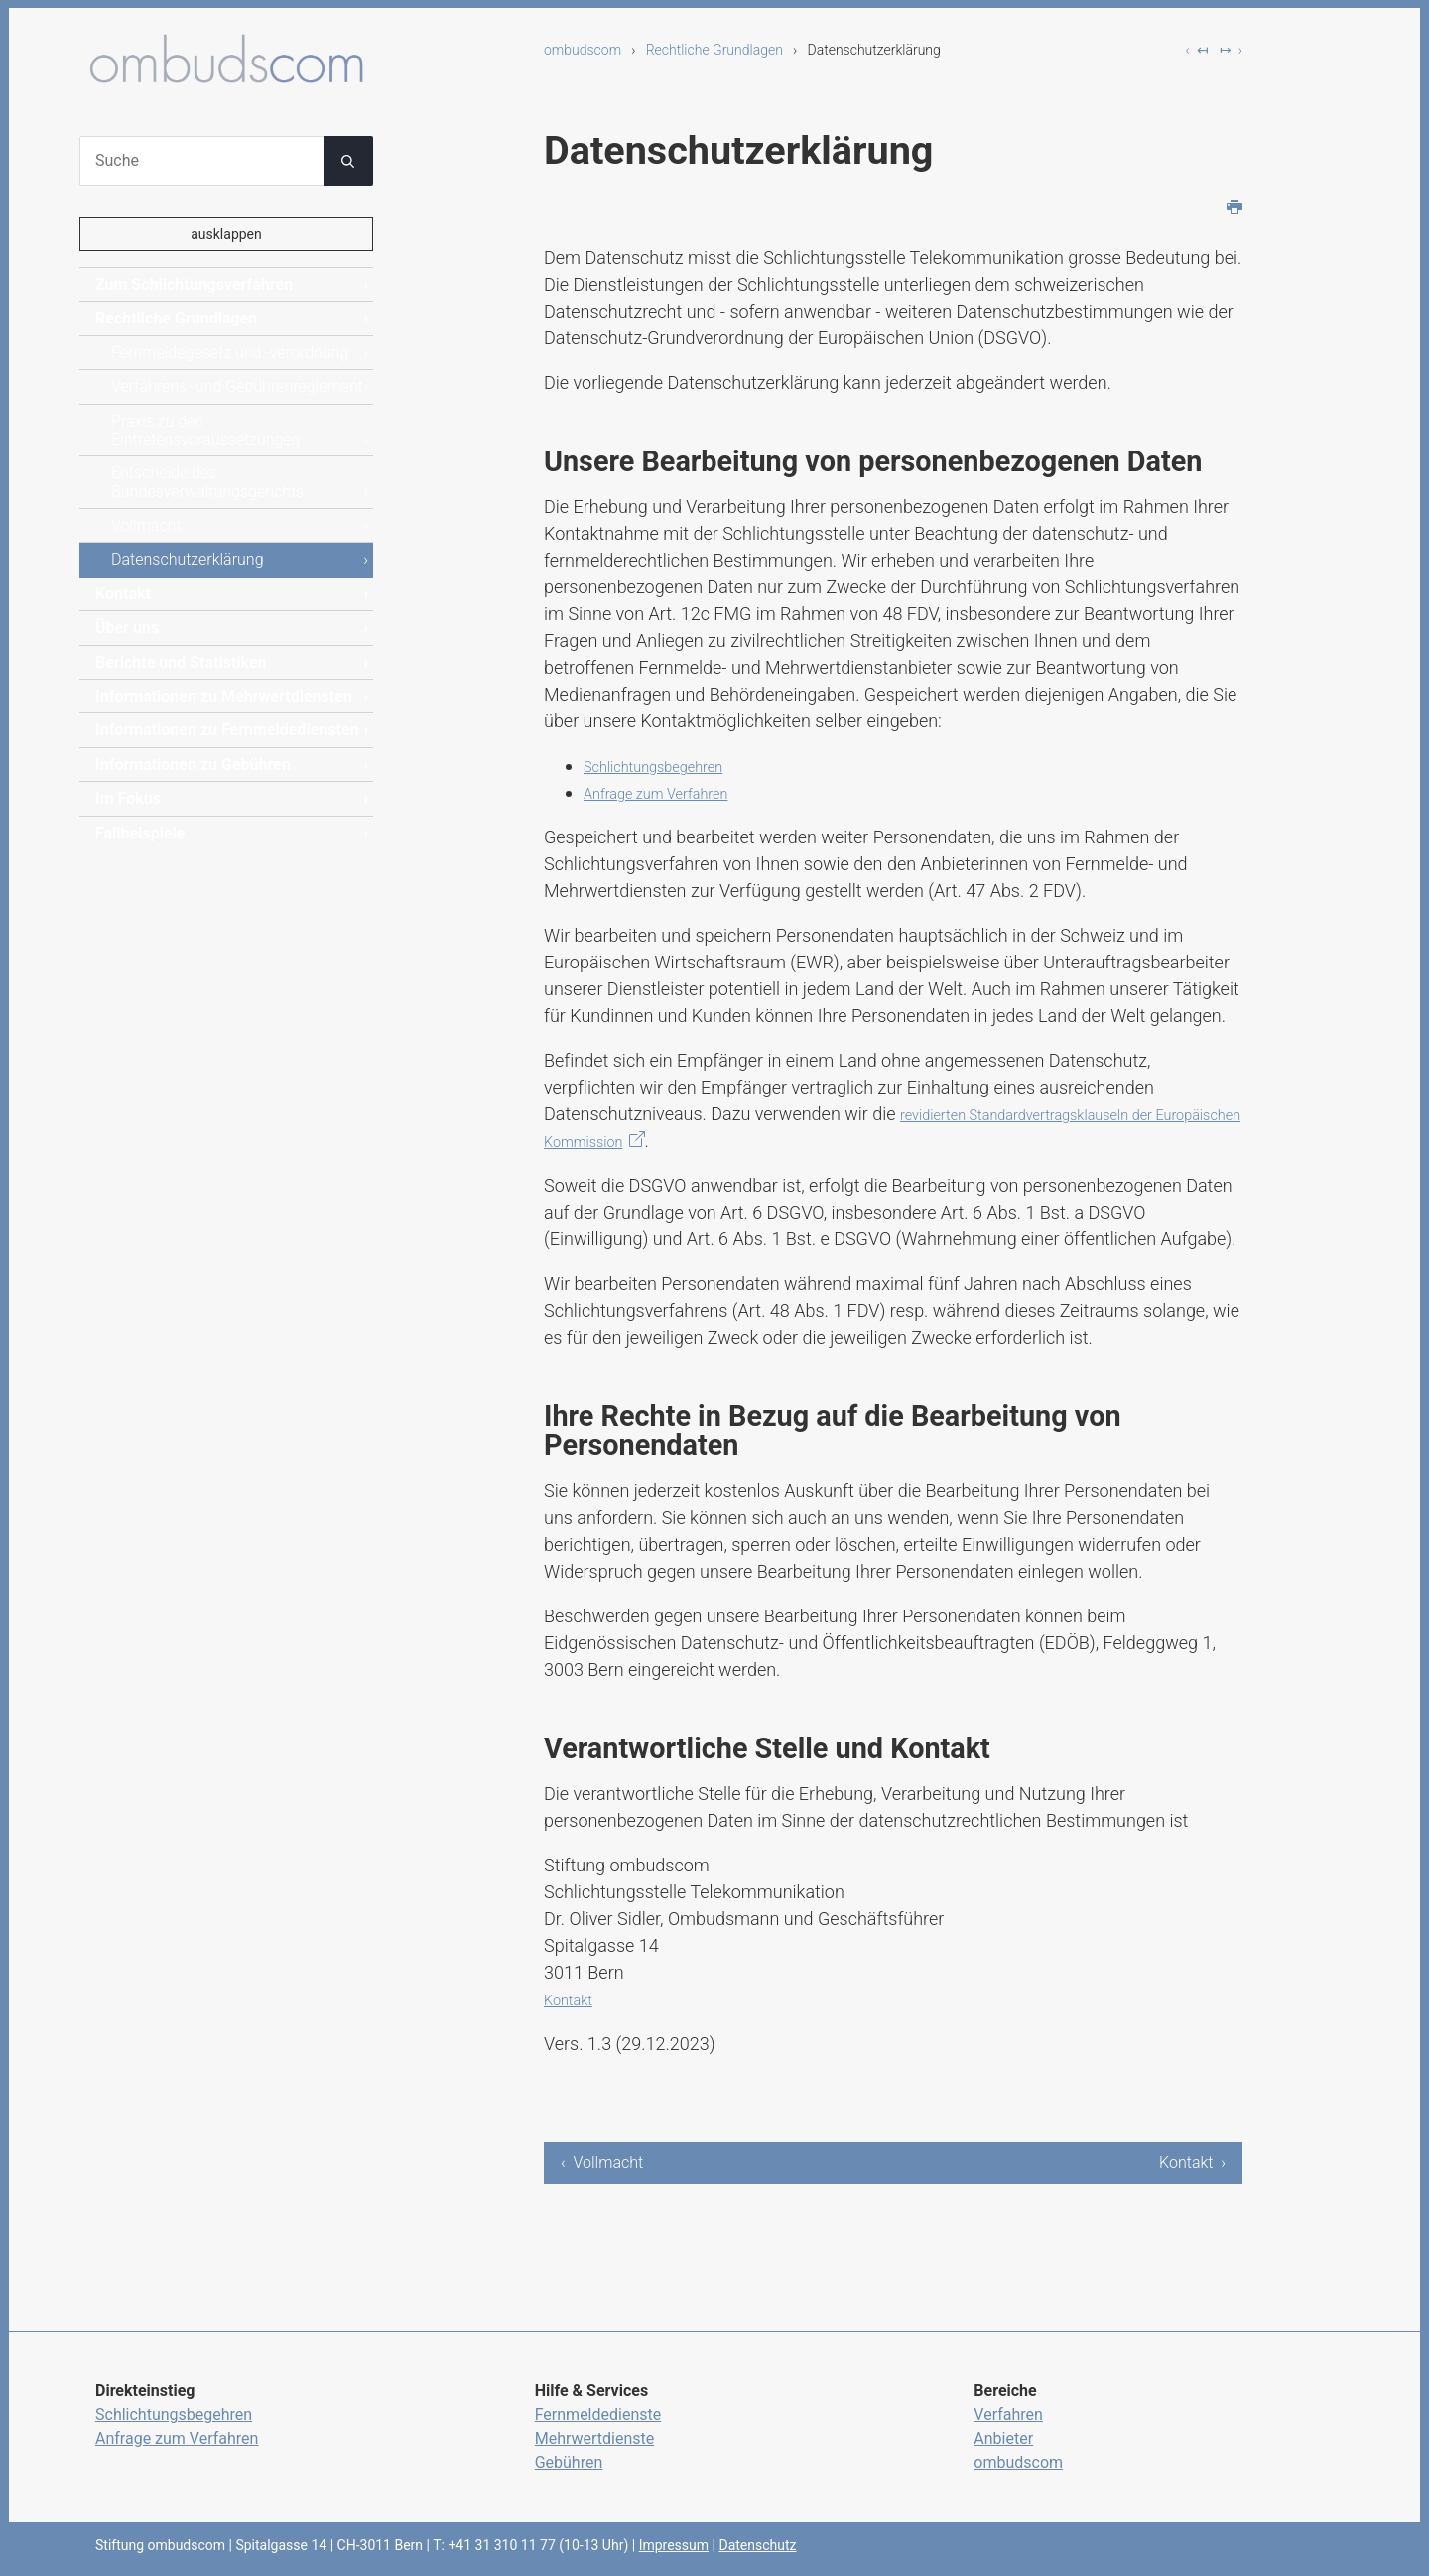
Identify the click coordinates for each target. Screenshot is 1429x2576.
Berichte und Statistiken (181, 662)
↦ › (1231, 50)
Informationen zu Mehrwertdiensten (223, 696)
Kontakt (574, 1999)
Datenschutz (757, 2545)
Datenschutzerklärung (187, 559)
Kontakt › (1192, 2162)
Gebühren (569, 2462)
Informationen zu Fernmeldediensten (227, 729)
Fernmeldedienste (598, 2414)
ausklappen (226, 234)
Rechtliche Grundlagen (714, 50)
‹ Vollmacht (602, 2162)
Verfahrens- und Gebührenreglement (237, 386)
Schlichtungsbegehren (670, 765)
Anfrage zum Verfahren (674, 792)
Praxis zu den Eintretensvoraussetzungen (205, 430)
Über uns (127, 627)
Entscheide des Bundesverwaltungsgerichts (207, 481)
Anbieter (1003, 2438)
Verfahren (1008, 2414)
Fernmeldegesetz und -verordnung (229, 352)
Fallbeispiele (140, 833)
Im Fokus (128, 798)
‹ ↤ (1197, 50)
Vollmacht (146, 525)
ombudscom (582, 50)
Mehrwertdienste (595, 2438)
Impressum (674, 2545)
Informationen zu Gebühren (193, 764)
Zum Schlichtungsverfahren (194, 284)
